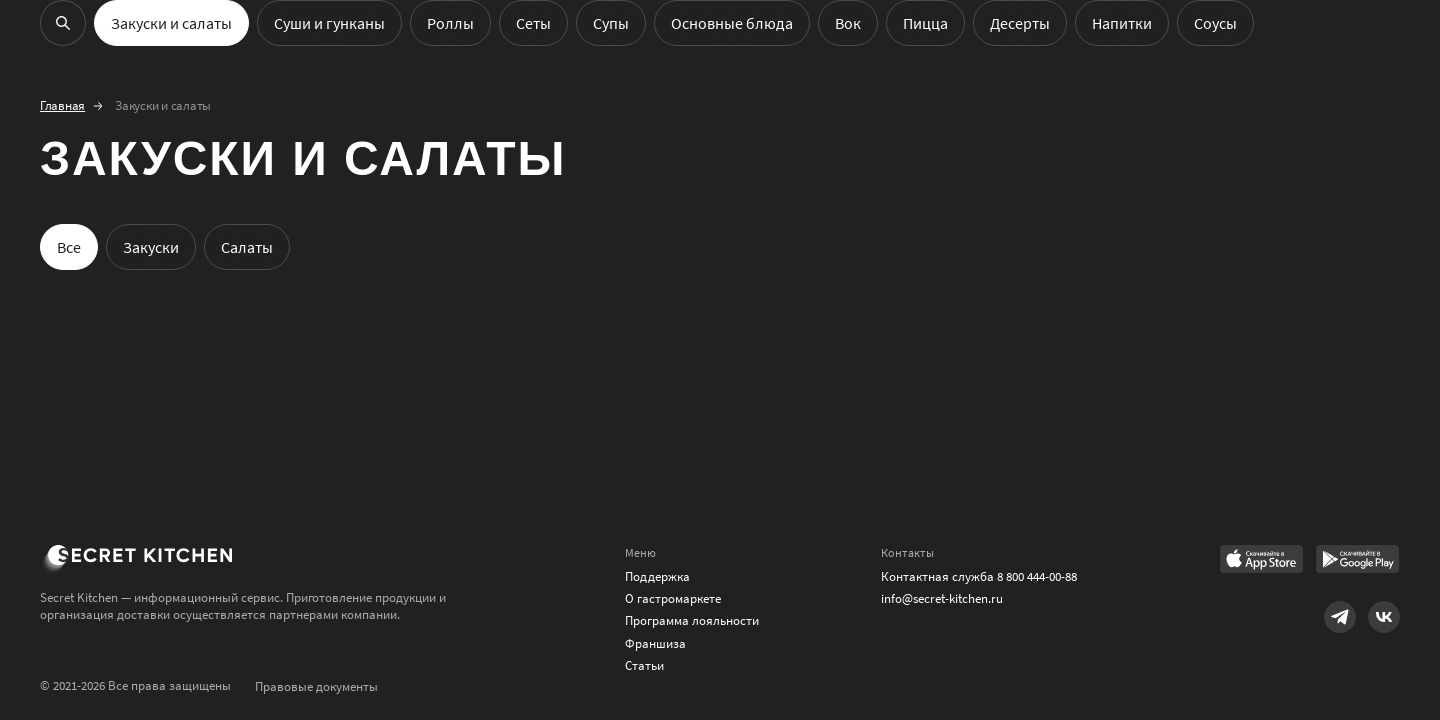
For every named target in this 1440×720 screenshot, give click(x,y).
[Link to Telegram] (1340, 617)
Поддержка (657, 576)
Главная (62, 106)
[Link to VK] (1384, 617)
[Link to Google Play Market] (1358, 561)
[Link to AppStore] (1262, 561)
